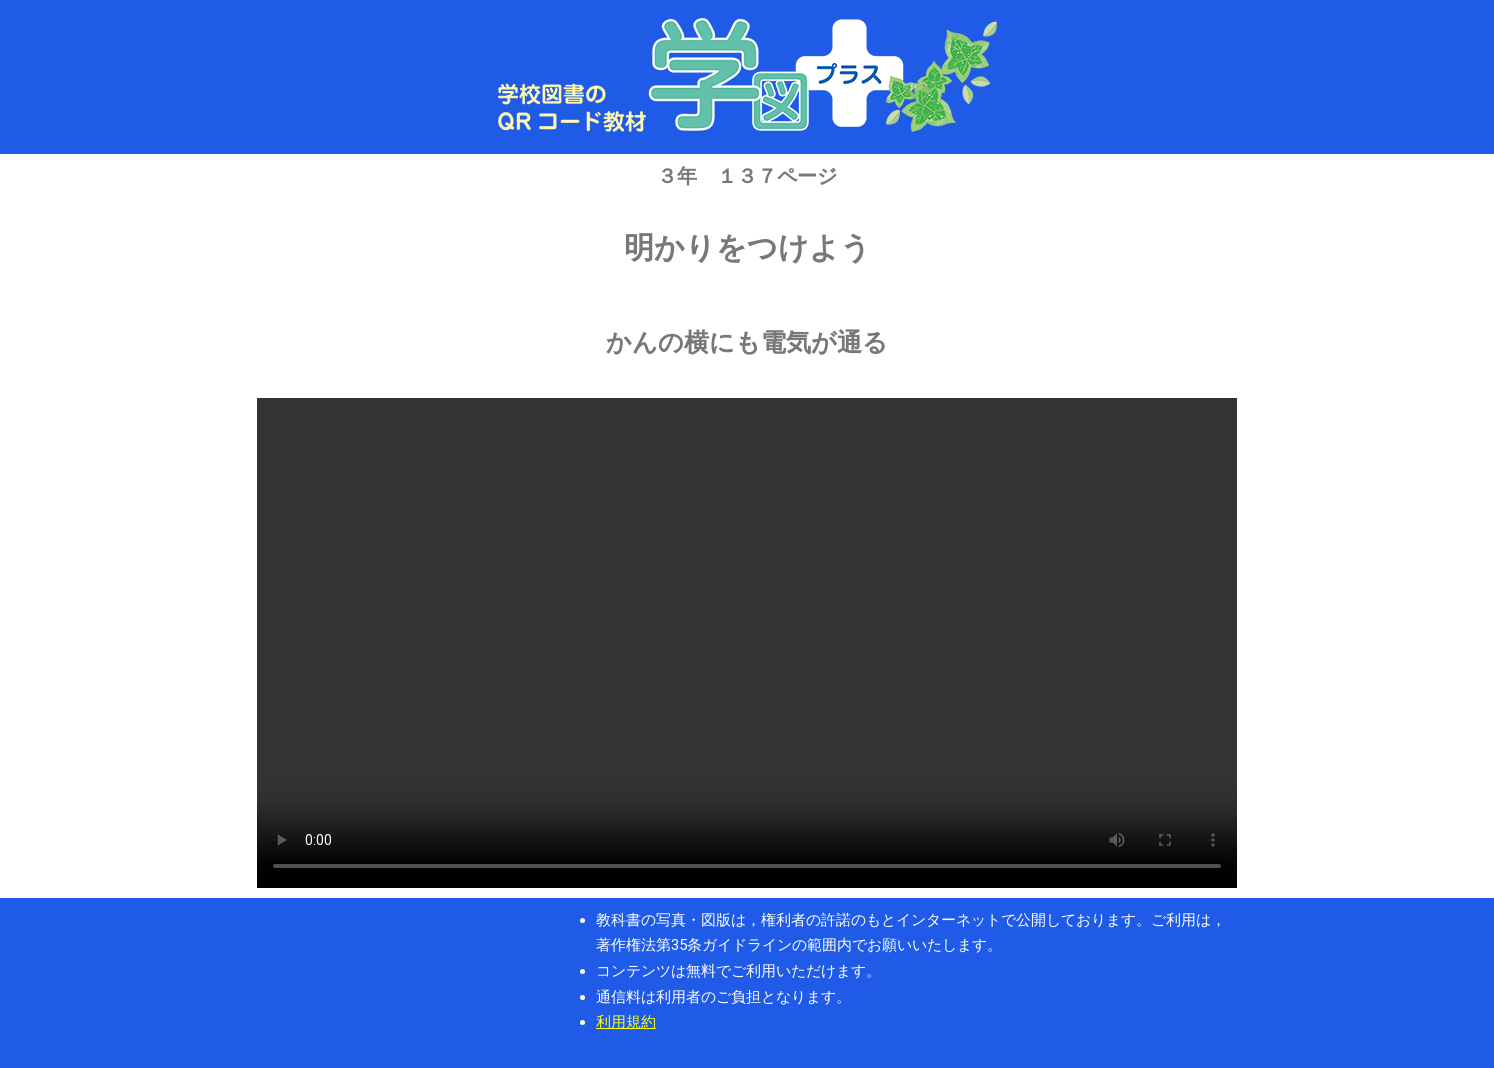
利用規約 (626, 1022)
